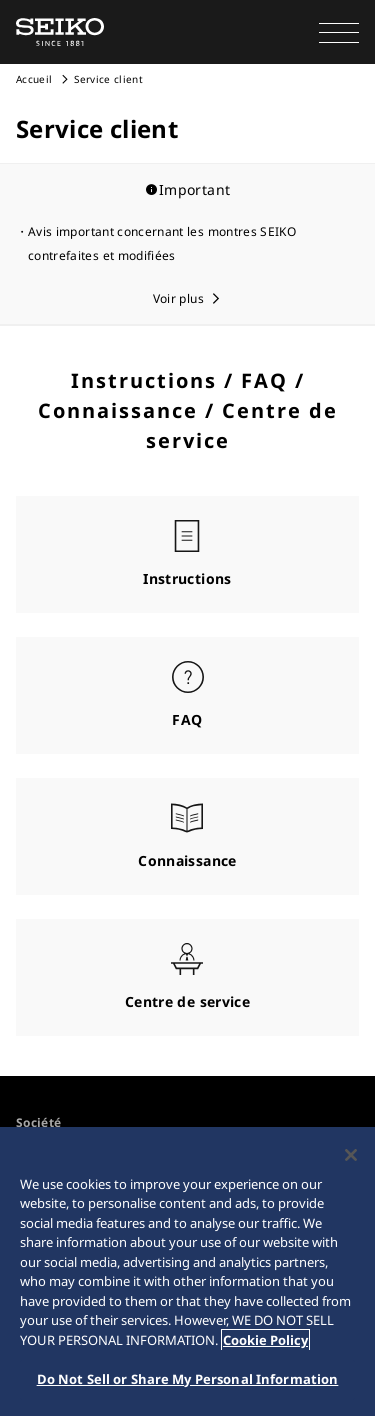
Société (38, 1122)
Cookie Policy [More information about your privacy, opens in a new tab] (265, 1340)
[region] (187, 1271)
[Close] (351, 1155)
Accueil (34, 79)
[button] (339, 32)
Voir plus (178, 298)
